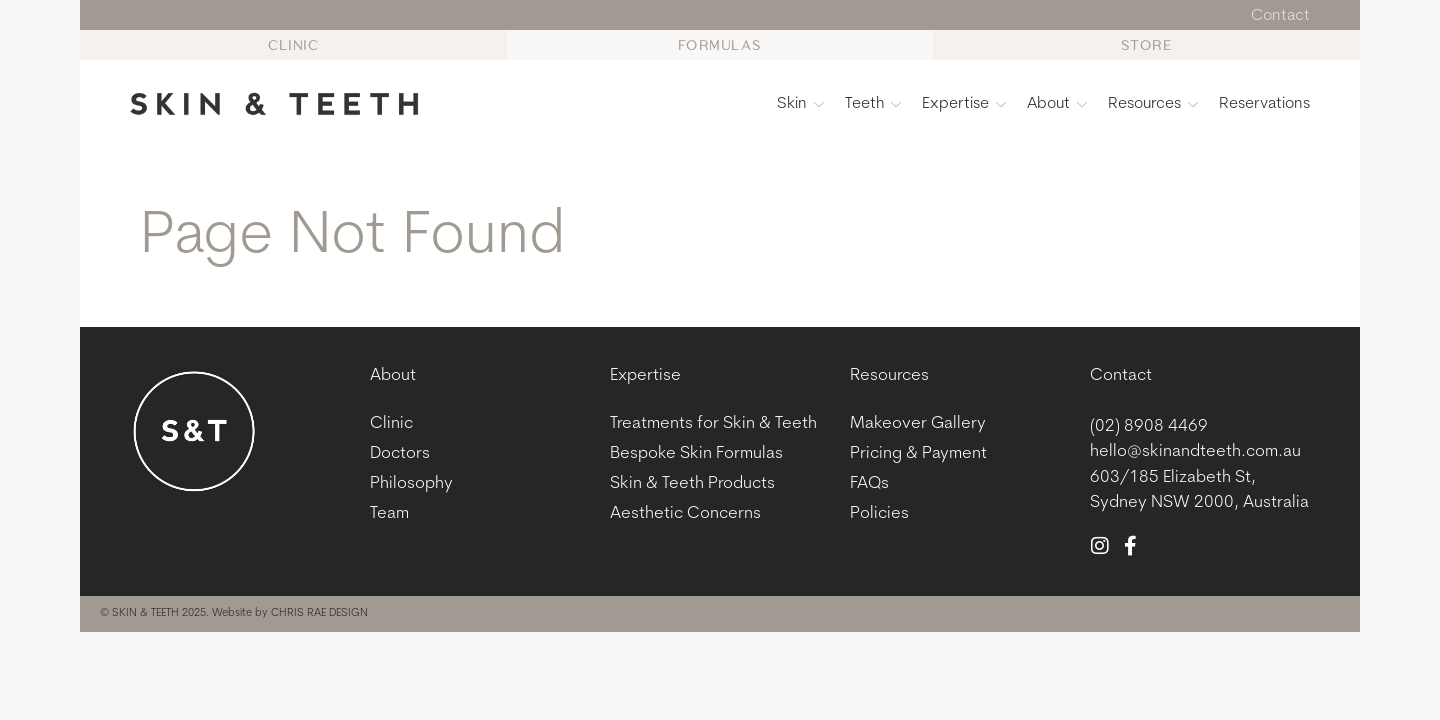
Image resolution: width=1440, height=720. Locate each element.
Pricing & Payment (918, 453)
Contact (1121, 375)
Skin (800, 104)
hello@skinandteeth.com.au (1195, 451)
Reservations (1264, 104)
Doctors (400, 453)
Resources (1153, 104)
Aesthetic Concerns (685, 513)
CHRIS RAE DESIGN (319, 613)
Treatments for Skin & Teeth (713, 423)
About (1057, 104)
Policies (879, 513)
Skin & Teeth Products (692, 483)
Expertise (964, 104)
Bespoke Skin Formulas (696, 453)
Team (389, 513)
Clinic (391, 423)
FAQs (869, 483)
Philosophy (411, 483)
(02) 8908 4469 (1149, 426)
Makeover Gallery (918, 423)
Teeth (873, 104)
